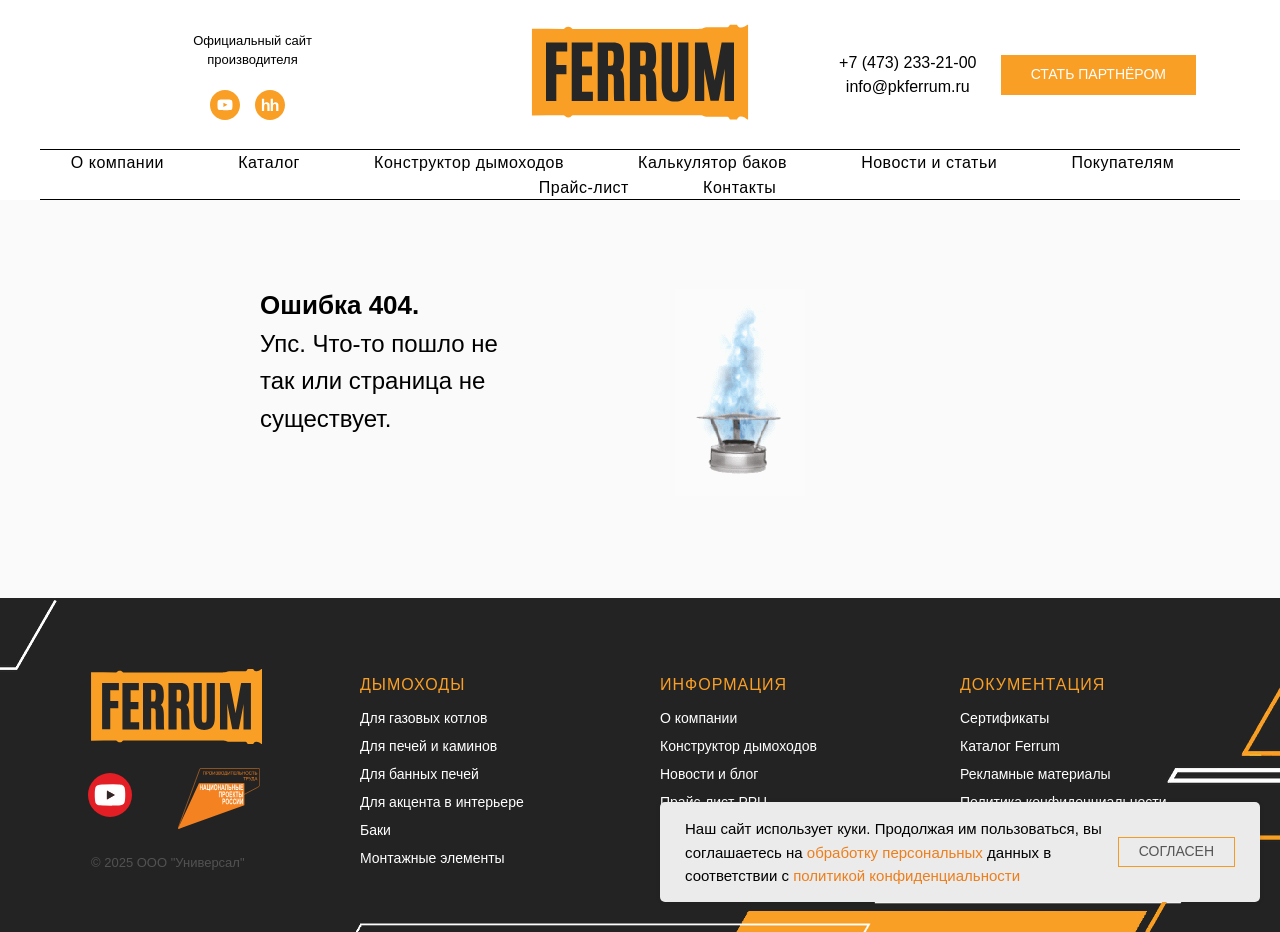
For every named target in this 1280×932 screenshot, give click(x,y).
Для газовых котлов (423, 718)
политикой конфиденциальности (906, 875)
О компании (117, 162)
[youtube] (225, 103)
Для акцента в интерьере (442, 802)
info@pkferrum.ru (908, 86)
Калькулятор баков (712, 162)
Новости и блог (709, 774)
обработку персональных (895, 852)
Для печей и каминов (428, 746)
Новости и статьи (929, 162)
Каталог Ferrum (1010, 746)
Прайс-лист (584, 187)
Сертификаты (1004, 718)
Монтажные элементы (432, 858)
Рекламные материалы (1035, 774)
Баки (375, 830)
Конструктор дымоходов (469, 162)
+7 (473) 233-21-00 (907, 62)
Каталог (269, 162)
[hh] (270, 103)
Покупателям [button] (1122, 162)
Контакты (739, 187)
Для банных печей (419, 774)
